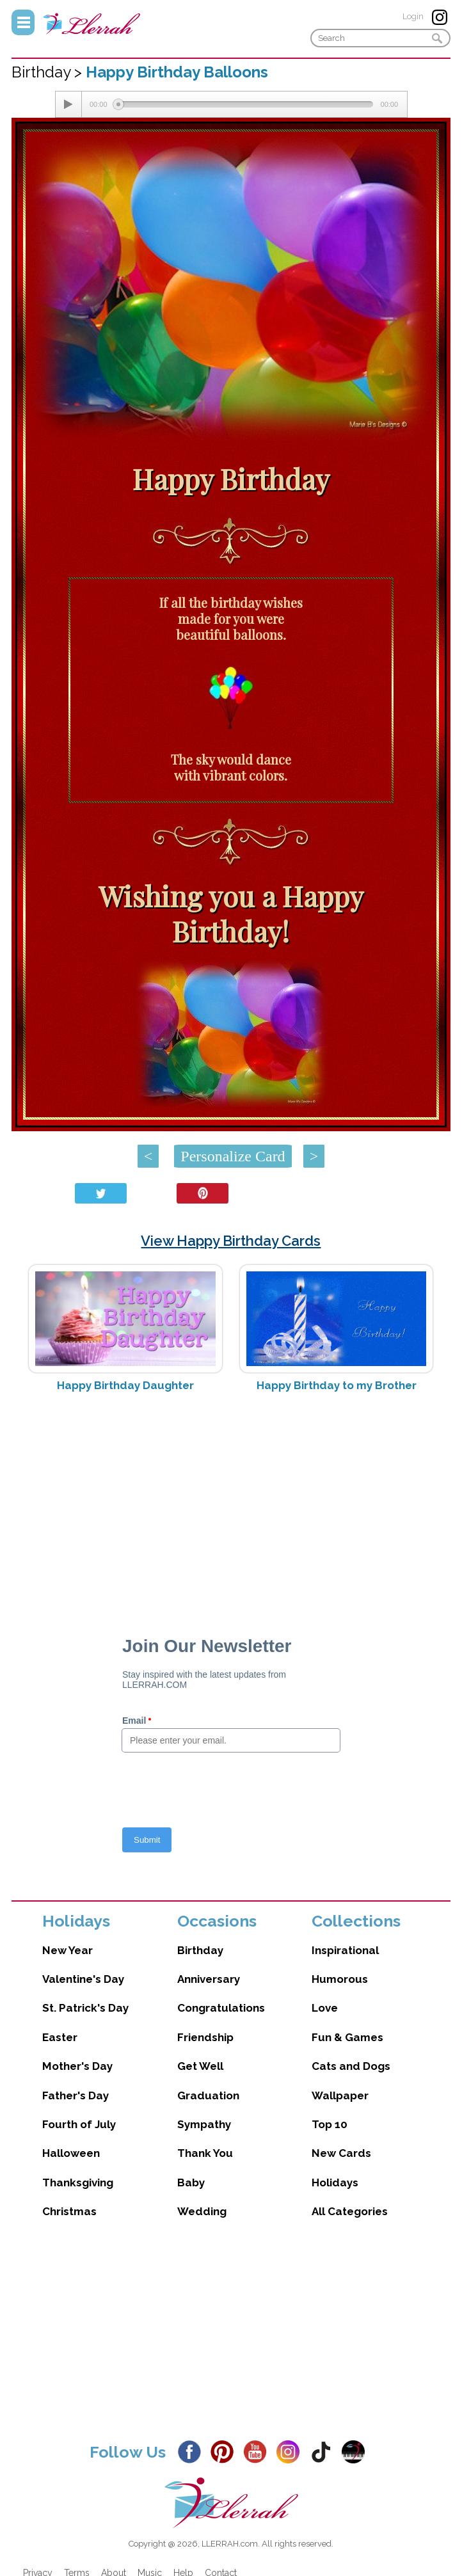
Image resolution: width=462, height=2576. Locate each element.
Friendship (205, 2037)
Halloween (71, 2153)
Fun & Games (347, 2037)
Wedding (202, 2211)
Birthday (200, 1950)
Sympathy (204, 2124)
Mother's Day (77, 2066)
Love (325, 2007)
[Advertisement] (231, 1503)
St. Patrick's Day (85, 2007)
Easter (59, 2037)
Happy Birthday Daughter (125, 1385)
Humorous (340, 1979)
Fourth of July (79, 2124)
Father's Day (75, 2095)
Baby (191, 2182)
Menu (23, 22)
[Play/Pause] (68, 104)
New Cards (341, 2153)
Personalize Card (232, 1156)
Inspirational (345, 1950)
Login (413, 16)
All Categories (350, 2211)
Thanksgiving (77, 2182)
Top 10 (329, 2124)
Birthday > (49, 72)
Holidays (335, 2182)
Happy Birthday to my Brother (337, 1385)
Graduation (208, 2095)
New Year (67, 1950)
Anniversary (208, 1979)
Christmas (69, 2211)
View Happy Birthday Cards (231, 1240)
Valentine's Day (83, 1979)
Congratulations (221, 2007)
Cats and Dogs (351, 2066)
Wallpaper (340, 2095)
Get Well (200, 2066)
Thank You (205, 2153)
